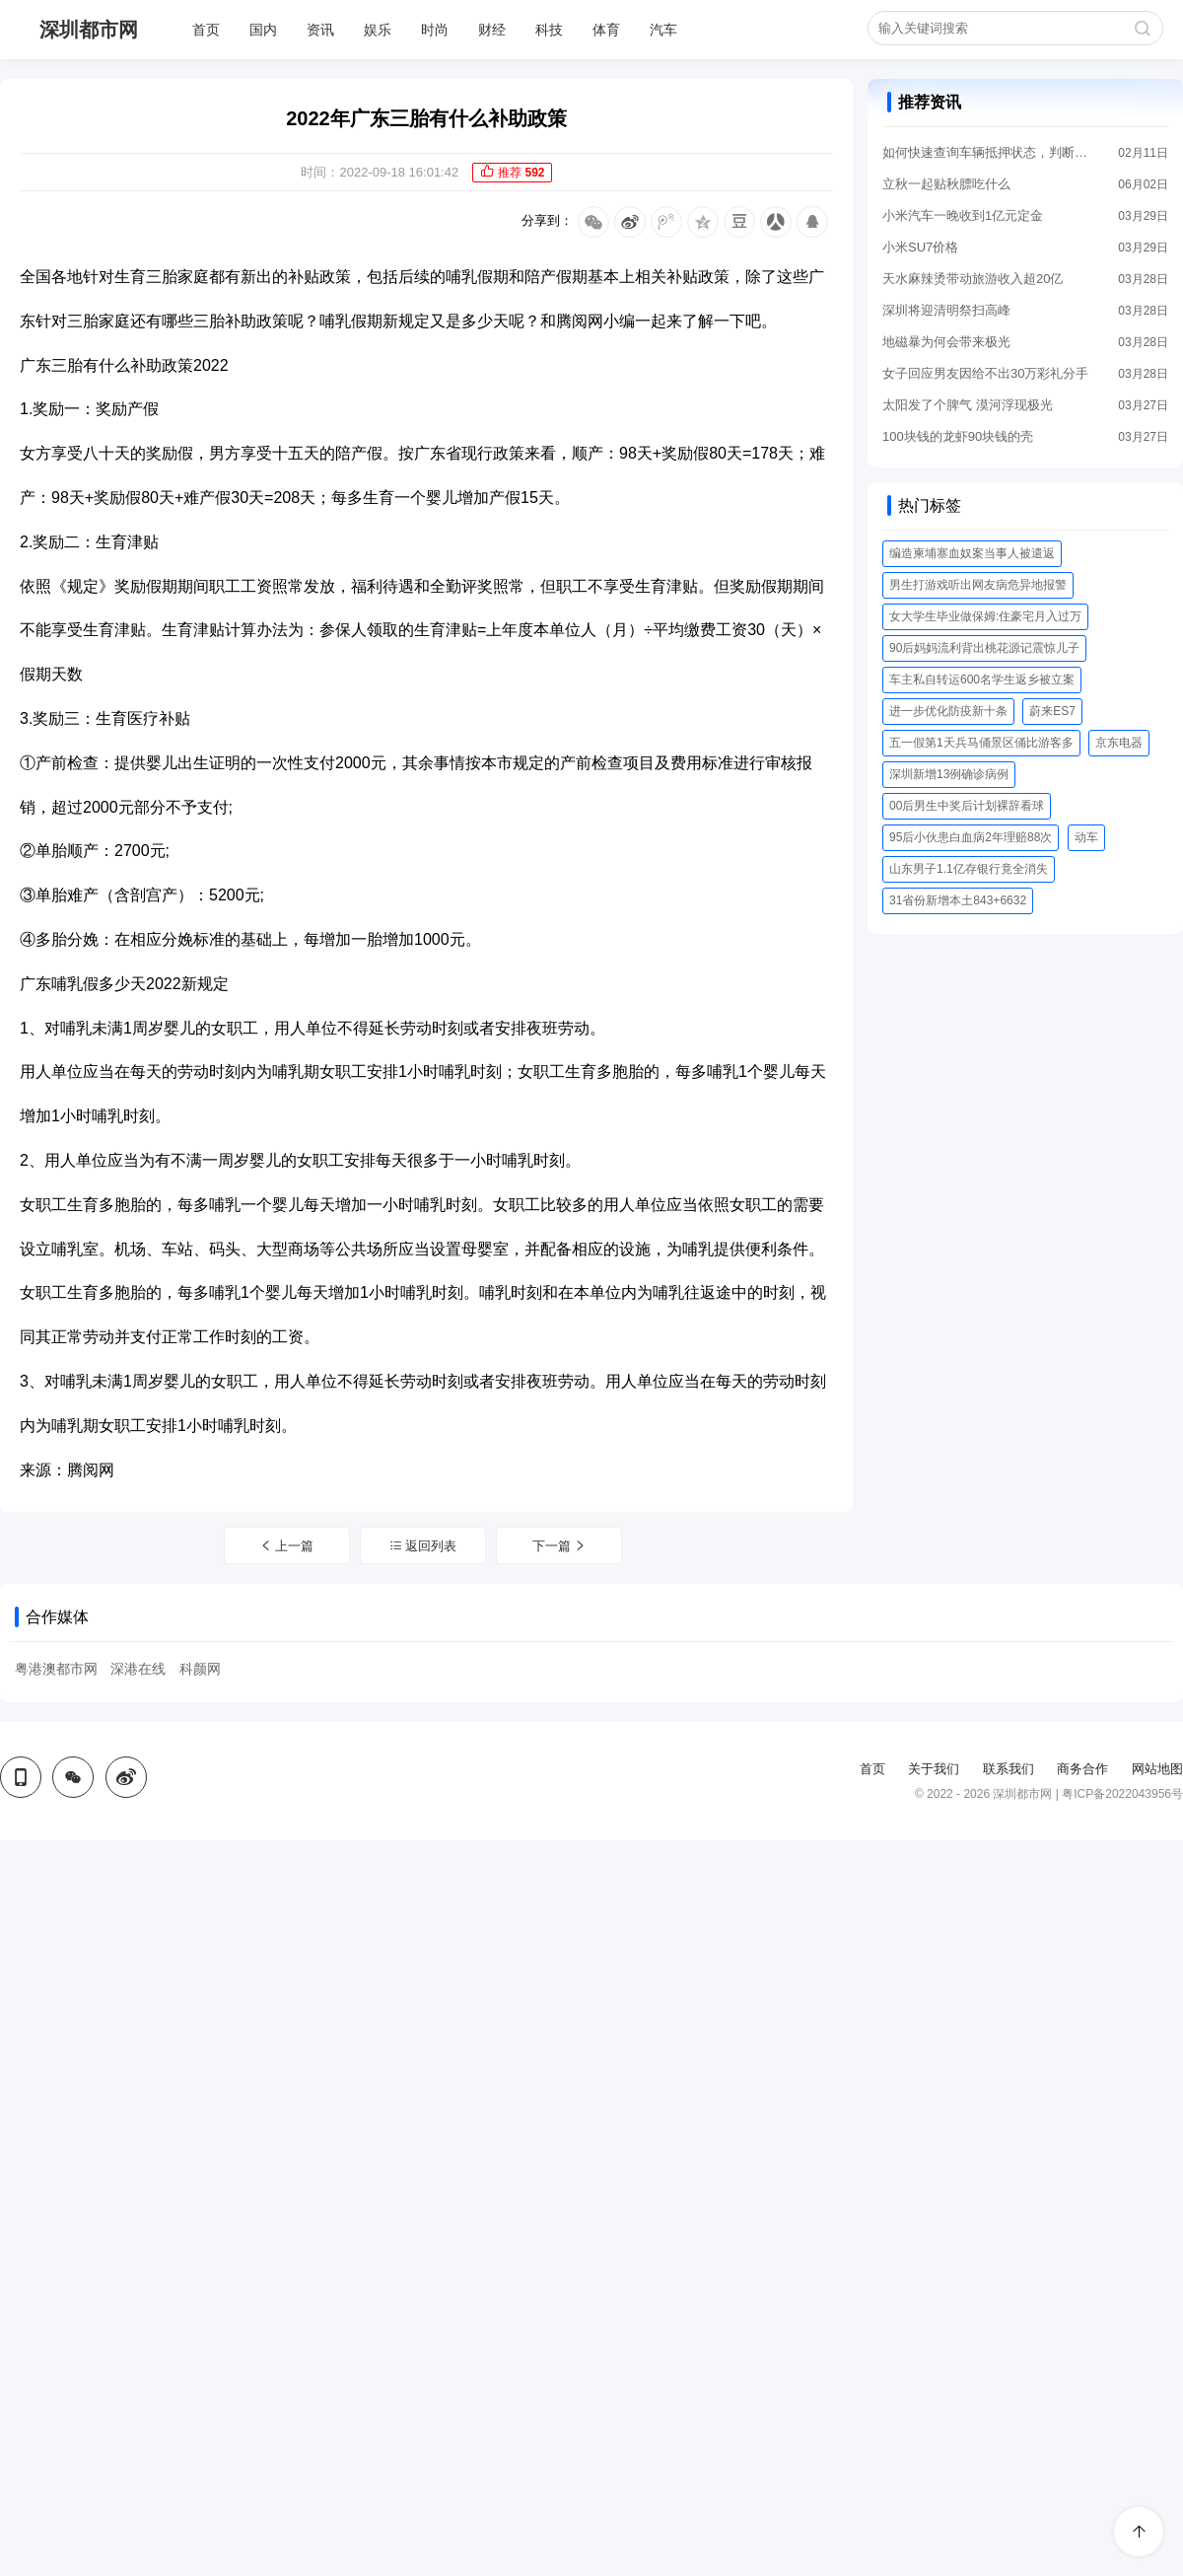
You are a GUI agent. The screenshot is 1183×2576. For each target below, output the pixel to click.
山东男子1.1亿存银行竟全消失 (968, 869)
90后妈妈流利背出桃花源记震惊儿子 (984, 648)
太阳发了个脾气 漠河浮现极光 (967, 404)
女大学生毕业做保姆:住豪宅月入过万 (985, 616)
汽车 (663, 29)
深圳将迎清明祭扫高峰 (946, 310)
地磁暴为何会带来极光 (946, 341)
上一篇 (286, 1545)
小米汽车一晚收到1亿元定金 (962, 215)
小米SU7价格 (920, 247)
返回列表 (423, 1545)
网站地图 (1157, 1768)
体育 (606, 29)
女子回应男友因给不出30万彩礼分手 (985, 373)
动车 (1086, 837)
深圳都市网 (88, 29)
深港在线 (138, 1669)
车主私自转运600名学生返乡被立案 (982, 679)
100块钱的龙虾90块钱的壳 (957, 436)
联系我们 (1008, 1768)
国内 (263, 29)
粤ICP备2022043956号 (1122, 1794)
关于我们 (933, 1768)
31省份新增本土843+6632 (957, 900)
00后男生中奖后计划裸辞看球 (966, 806)
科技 (549, 29)
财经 (492, 29)
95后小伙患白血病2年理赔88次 (970, 837)
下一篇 (560, 1545)
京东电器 (1119, 743)
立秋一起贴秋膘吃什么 (946, 184)
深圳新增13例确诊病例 (949, 774)
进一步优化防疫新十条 (948, 711)
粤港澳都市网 (56, 1669)
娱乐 (377, 29)
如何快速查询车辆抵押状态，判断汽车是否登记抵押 (985, 152)
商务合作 (1082, 1768)
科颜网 (200, 1669)
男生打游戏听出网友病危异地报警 (978, 585)
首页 (206, 29)
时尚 (435, 29)
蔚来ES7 (1052, 711)
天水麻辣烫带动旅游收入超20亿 (972, 278)
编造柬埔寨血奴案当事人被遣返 (972, 553)
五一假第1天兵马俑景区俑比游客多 (981, 743)
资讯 (320, 29)
